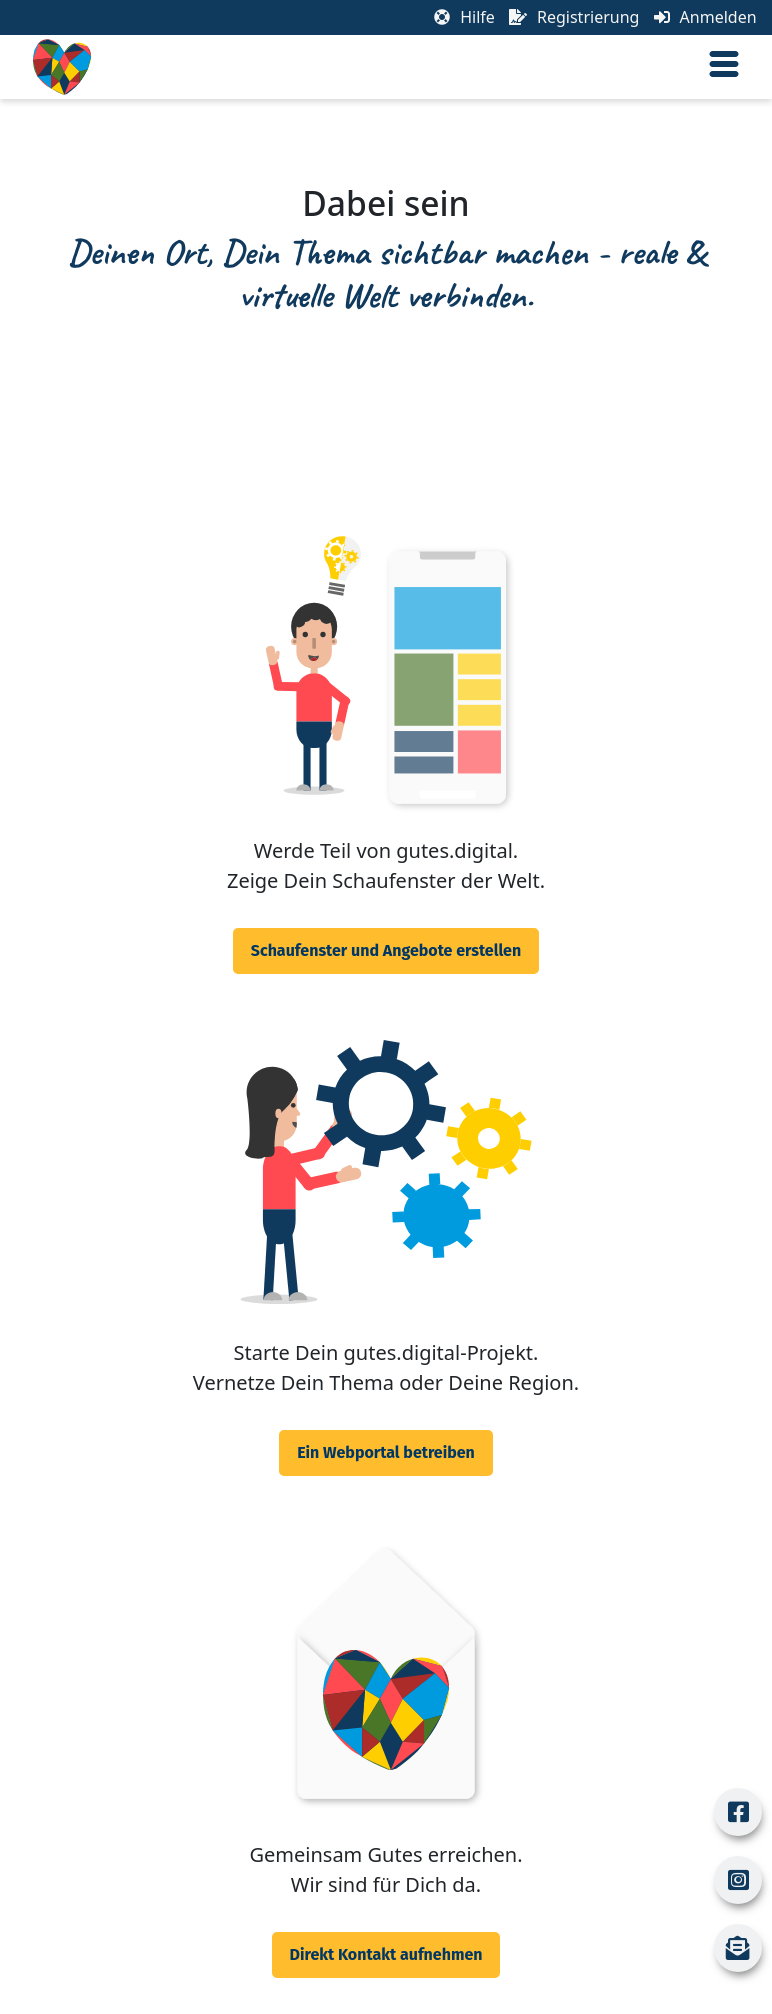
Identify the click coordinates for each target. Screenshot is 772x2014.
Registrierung (574, 17)
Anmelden (705, 17)
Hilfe (464, 17)
